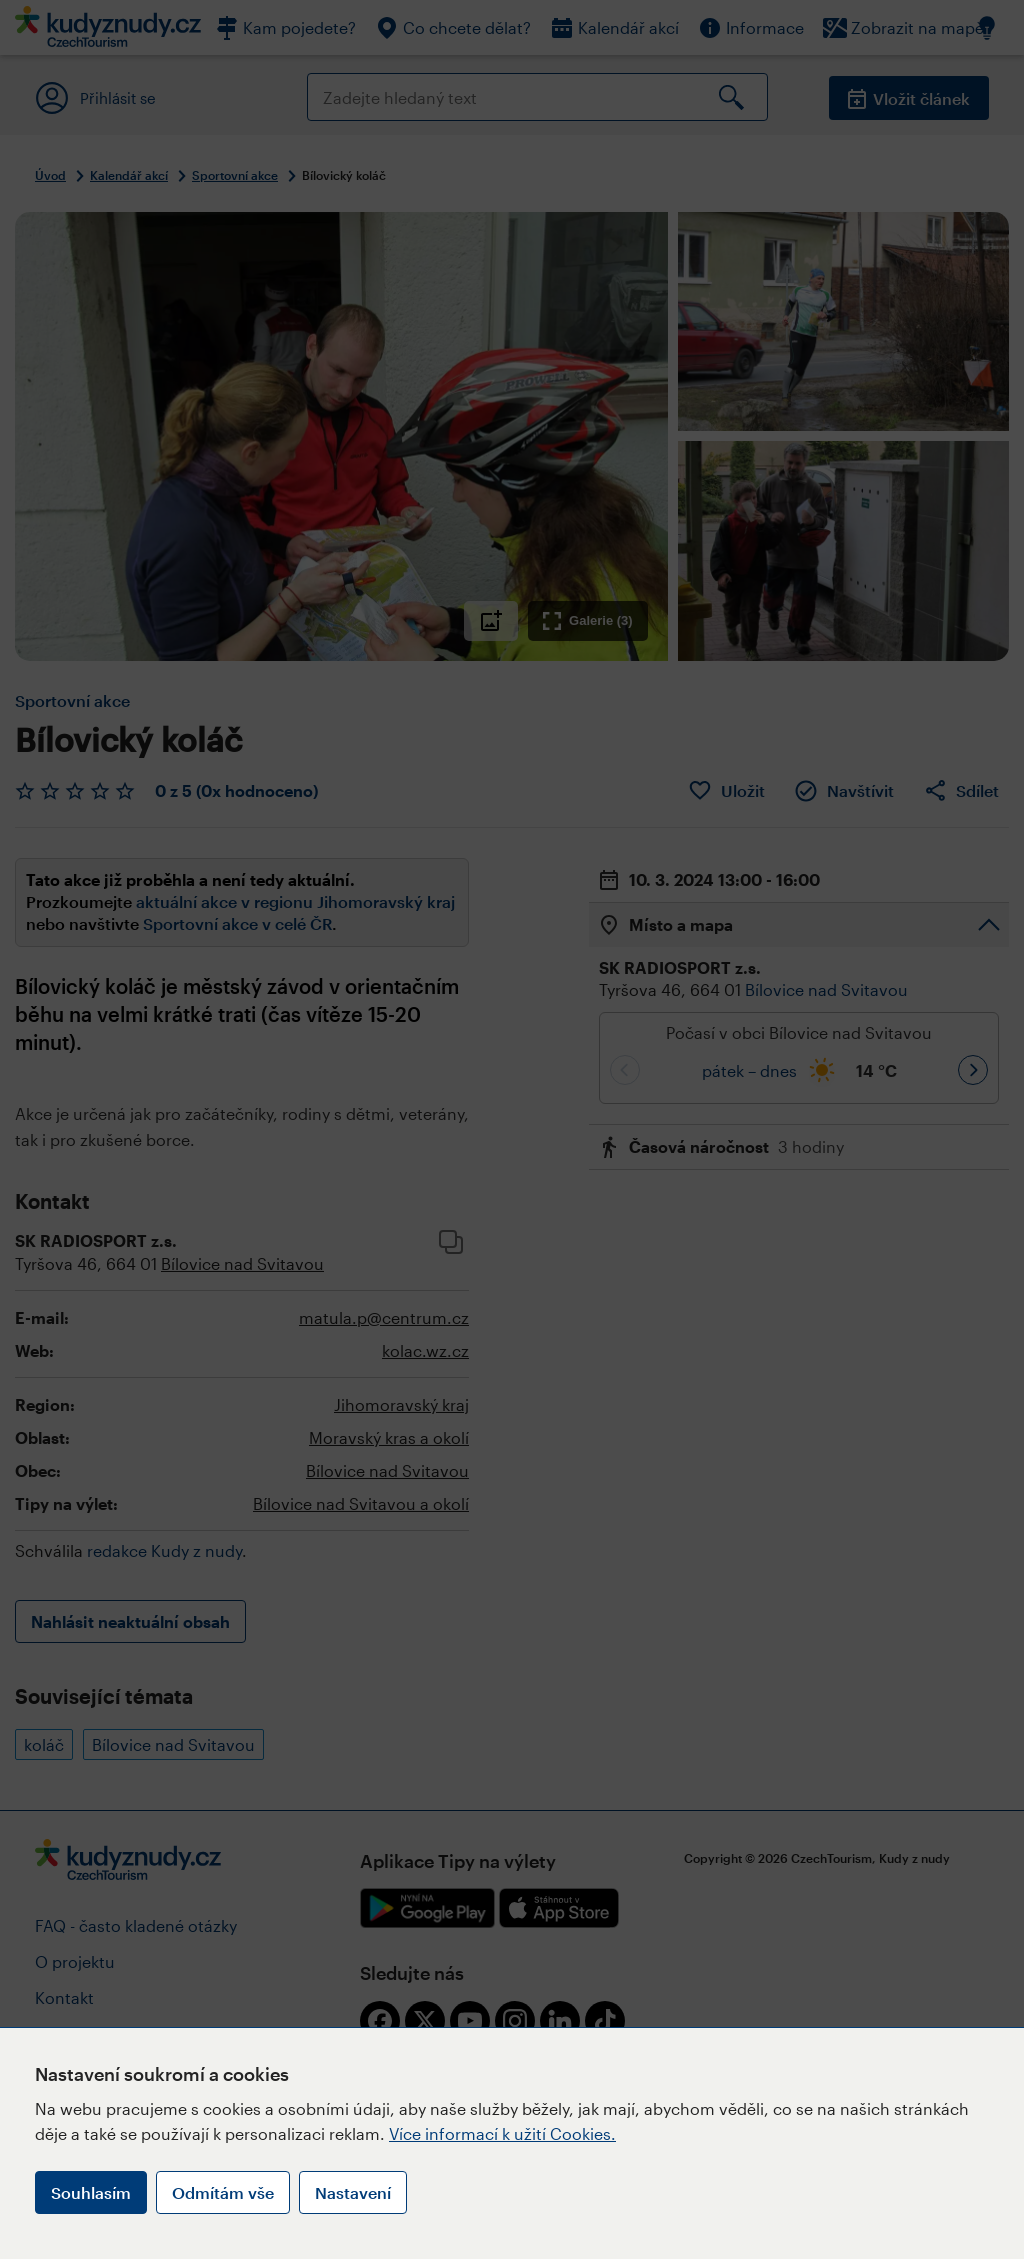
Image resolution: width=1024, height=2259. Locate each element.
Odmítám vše (223, 2192)
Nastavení (353, 2192)
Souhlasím (91, 2192)
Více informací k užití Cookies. (502, 2133)
